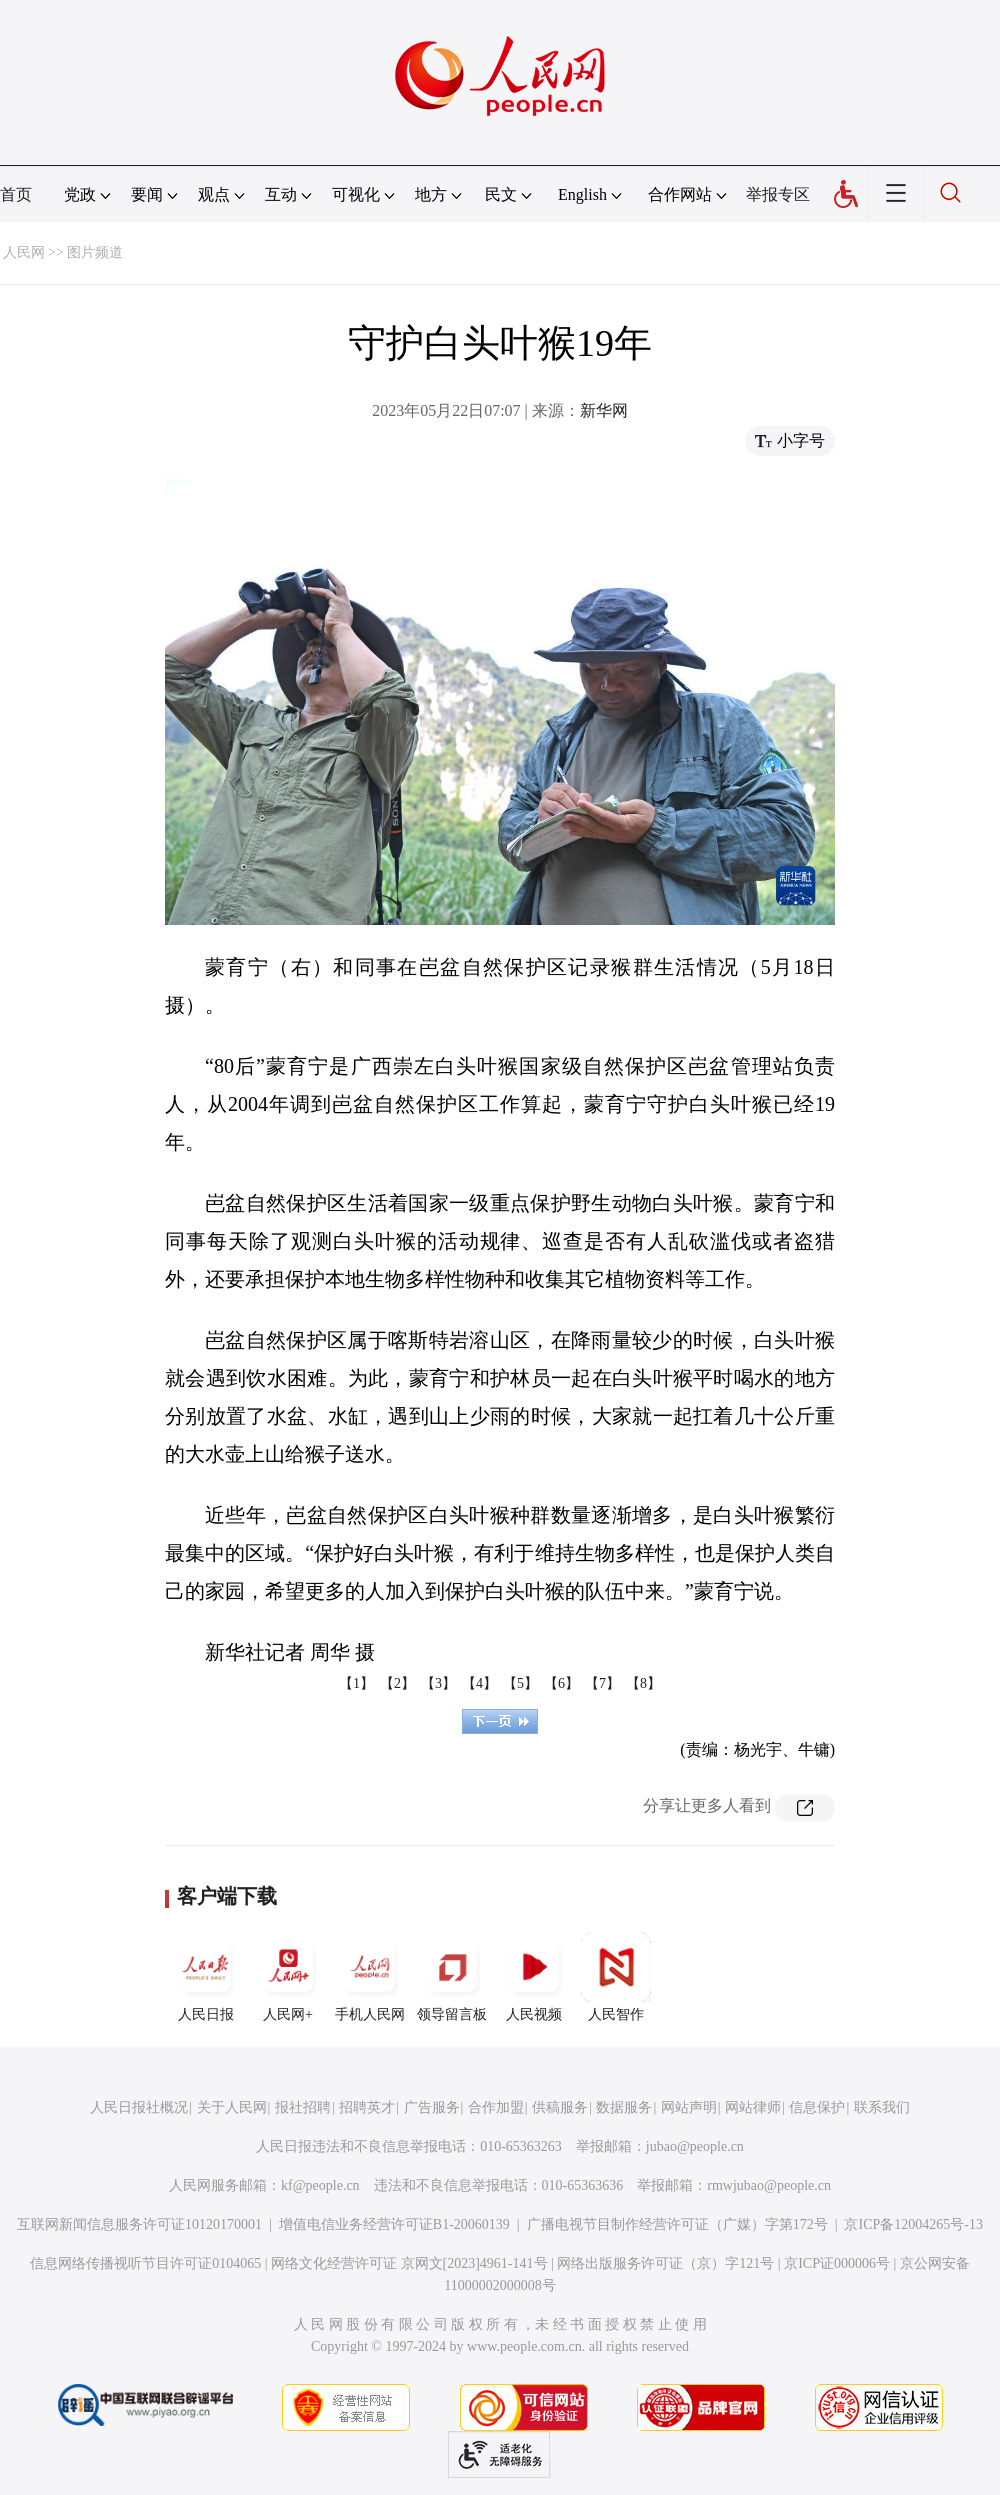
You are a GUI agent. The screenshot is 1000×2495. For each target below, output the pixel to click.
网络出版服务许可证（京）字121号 (665, 2263)
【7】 (602, 1683)
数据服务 (624, 2107)
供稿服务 (560, 2107)
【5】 (520, 1683)
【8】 (643, 1683)
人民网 (24, 252)
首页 (16, 194)
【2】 (397, 1683)
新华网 (604, 410)
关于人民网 (232, 2107)
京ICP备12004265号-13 (913, 2224)
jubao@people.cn (695, 2146)
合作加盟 (496, 2107)
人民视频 (534, 1977)
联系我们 (882, 2107)
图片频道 (95, 252)
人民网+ (288, 1977)
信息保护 (817, 2107)
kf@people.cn (320, 2185)
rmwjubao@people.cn (769, 2185)
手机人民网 (370, 1977)
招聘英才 (367, 2107)
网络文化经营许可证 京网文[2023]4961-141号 (409, 2263)
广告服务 (432, 2107)
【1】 (356, 1683)
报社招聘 (303, 2107)
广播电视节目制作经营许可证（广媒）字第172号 (677, 2224)
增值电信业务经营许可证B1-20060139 (394, 2224)
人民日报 (206, 1977)
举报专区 (778, 194)
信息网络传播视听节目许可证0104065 (145, 2263)
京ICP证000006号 (837, 2263)
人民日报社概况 (139, 2107)
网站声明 (689, 2107)
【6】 (561, 1683)
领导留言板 (452, 1977)
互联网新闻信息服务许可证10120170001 (139, 2224)
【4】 (479, 1683)
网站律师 (753, 2107)
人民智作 (616, 1977)
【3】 (438, 1683)
